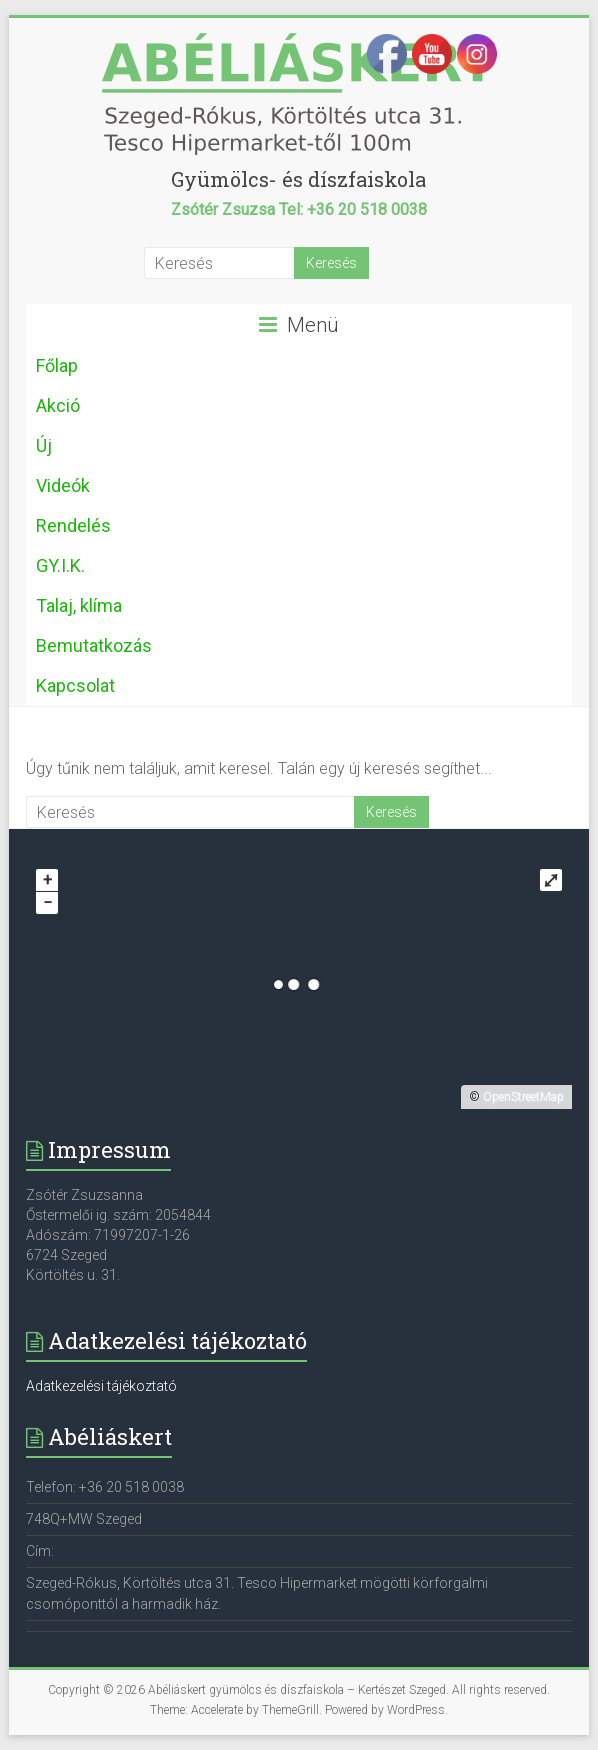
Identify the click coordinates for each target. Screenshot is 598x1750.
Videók (63, 485)
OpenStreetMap (523, 1097)
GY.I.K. (60, 565)
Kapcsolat (75, 685)
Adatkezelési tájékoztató (101, 1386)
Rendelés (73, 525)
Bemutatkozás (94, 645)
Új (44, 445)
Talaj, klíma (79, 605)
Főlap (57, 365)
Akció (58, 405)
